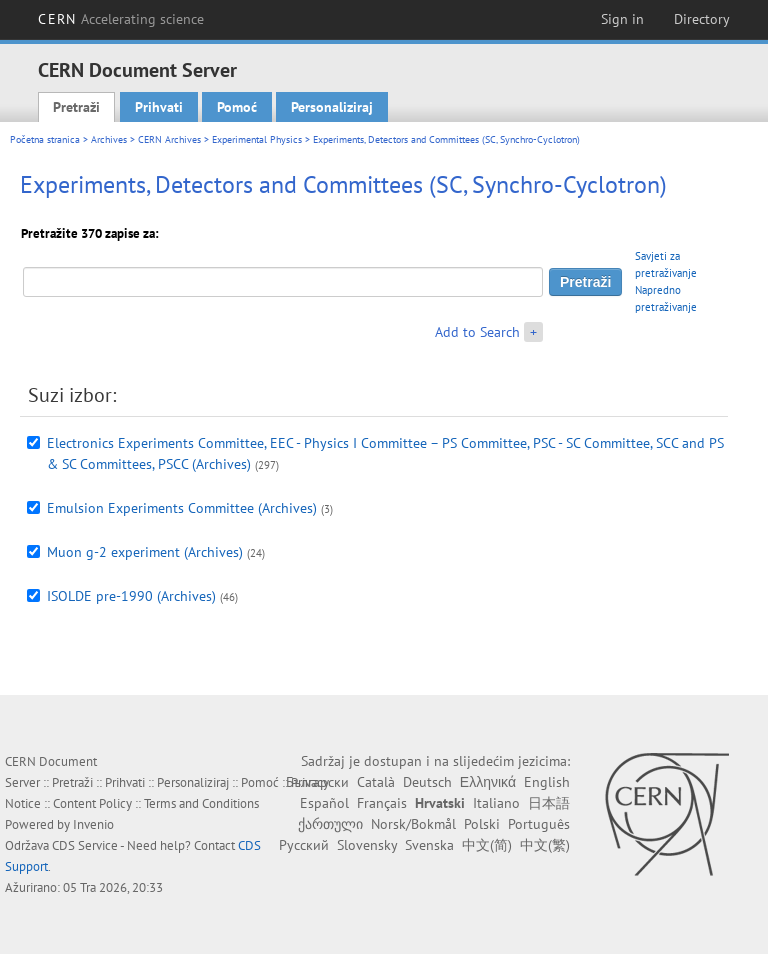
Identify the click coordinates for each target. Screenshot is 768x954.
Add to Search (477, 332)
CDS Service (85, 845)
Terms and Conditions (201, 803)
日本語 (549, 803)
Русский (304, 845)
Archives (109, 139)
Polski (482, 824)
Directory (702, 19)
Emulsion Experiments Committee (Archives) (182, 508)
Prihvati (159, 107)
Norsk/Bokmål (413, 824)
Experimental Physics (257, 139)
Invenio (93, 824)
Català (376, 782)
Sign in (622, 19)
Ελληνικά (488, 782)
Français (382, 803)
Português (539, 824)
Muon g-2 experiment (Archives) (145, 552)
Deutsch (427, 782)
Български (317, 782)
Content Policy (92, 803)
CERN (121, 19)
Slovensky (367, 845)
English (547, 782)
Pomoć (237, 107)
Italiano (496, 803)
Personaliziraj (332, 107)
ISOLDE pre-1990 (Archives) (131, 596)
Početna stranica (45, 139)
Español (324, 803)
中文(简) (487, 845)
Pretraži (76, 107)
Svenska (429, 845)
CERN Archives (169, 139)
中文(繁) (545, 845)
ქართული (330, 824)
